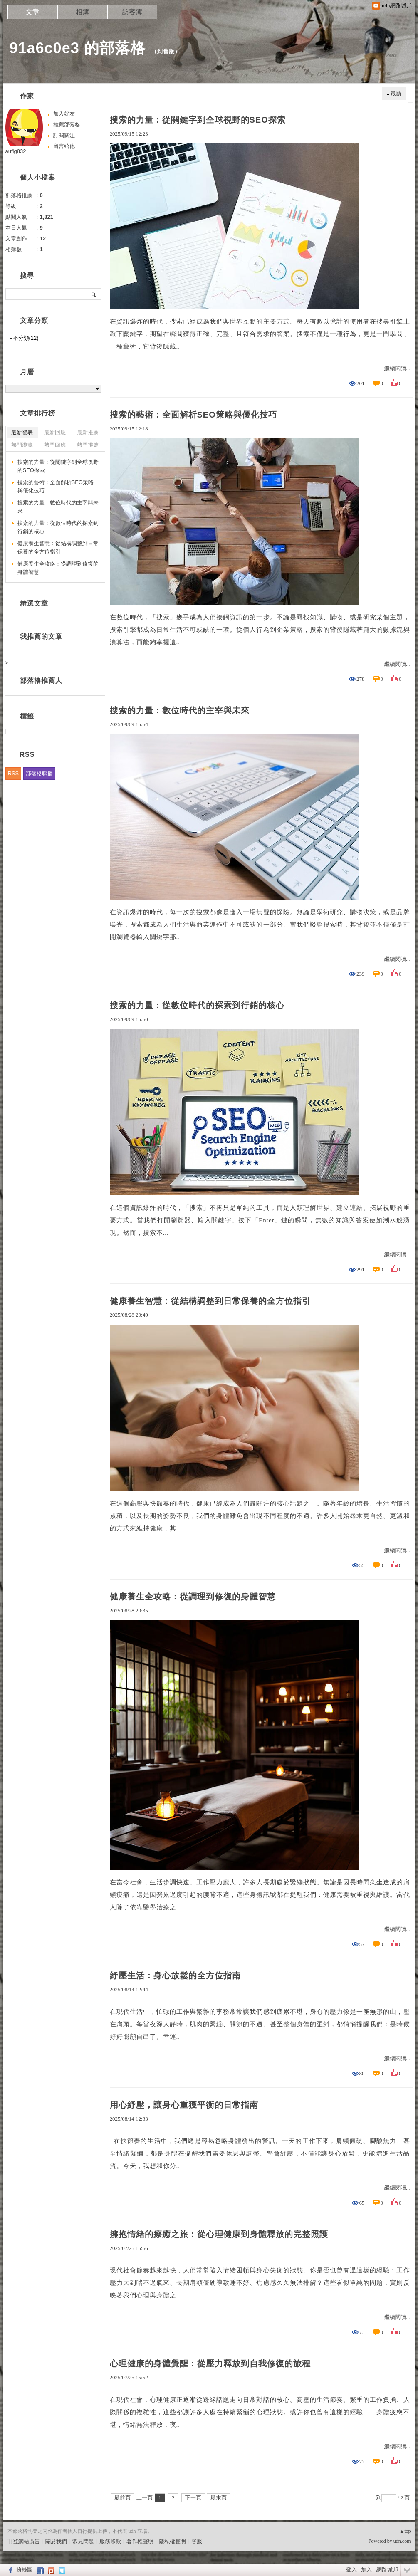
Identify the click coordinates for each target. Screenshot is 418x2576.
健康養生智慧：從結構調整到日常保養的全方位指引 (210, 1300)
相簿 (82, 11)
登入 (351, 2569)
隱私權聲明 (172, 2541)
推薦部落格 (66, 124)
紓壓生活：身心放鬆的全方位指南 (175, 1975)
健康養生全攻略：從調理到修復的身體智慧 (193, 1596)
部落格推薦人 (41, 680)
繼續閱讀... (397, 368)
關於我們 (56, 2541)
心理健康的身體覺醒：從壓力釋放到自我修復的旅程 (210, 2363)
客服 (196, 2541)
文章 (32, 11)
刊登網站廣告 (23, 2541)
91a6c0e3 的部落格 (78, 48)
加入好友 (64, 114)
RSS (13, 773)
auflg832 (15, 151)
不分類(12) (26, 338)
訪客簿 (132, 11)
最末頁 (218, 2497)
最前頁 (122, 2497)
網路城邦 (387, 2569)
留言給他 (64, 146)
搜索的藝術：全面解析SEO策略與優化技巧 (193, 414)
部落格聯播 (39, 773)
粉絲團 (24, 2569)
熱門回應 (55, 445)
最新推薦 (88, 432)
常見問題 (83, 2541)
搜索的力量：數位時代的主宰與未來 (180, 710)
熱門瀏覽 (22, 445)
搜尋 (94, 294)
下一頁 (193, 2497)
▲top (405, 2531)
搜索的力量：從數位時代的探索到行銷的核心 (197, 1005)
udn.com (402, 2541)
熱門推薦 (88, 445)
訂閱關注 (64, 135)
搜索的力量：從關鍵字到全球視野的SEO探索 (198, 119)
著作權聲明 (139, 2541)
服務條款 (110, 2541)
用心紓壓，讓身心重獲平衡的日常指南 (184, 2104)
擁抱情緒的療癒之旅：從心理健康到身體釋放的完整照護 (219, 2234)
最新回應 (55, 432)
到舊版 (166, 51)
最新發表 (22, 432)
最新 (396, 93)
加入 (366, 2569)
